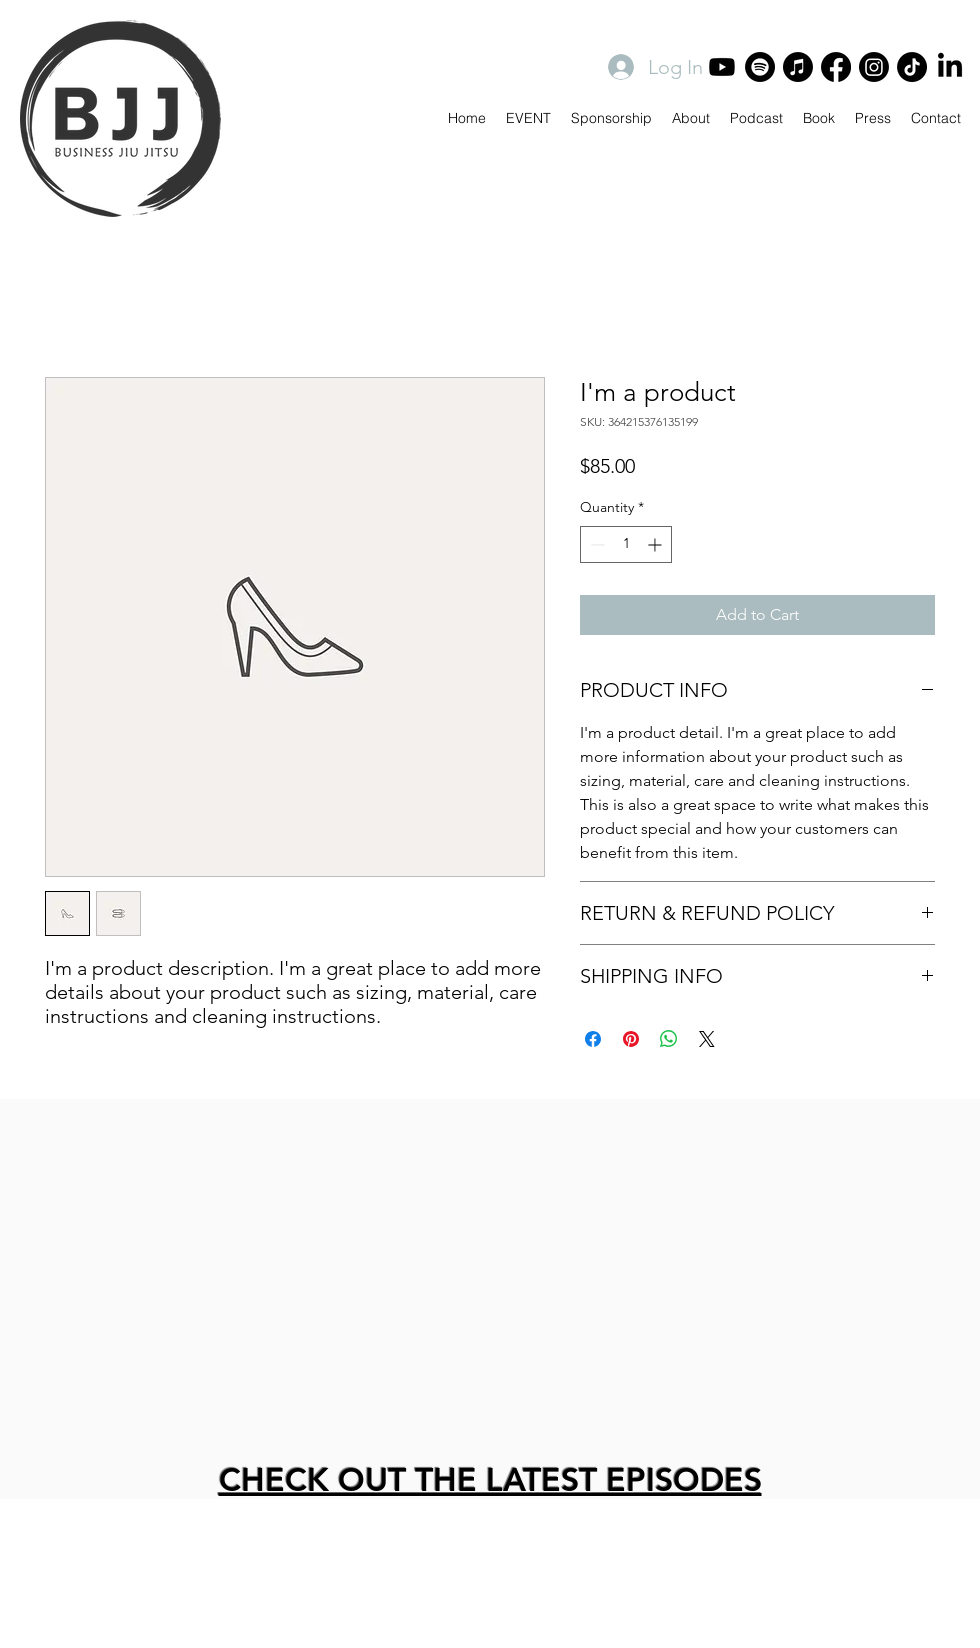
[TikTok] (912, 67)
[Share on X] (707, 1039)
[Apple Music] (798, 67)
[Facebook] (836, 67)
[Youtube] (722, 67)
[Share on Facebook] (593, 1039)
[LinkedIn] (950, 67)
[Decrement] (595, 544)
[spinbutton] (626, 544)
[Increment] (656, 544)
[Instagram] (874, 67)
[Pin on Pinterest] (631, 1039)
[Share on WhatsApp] (669, 1039)
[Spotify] (760, 67)
